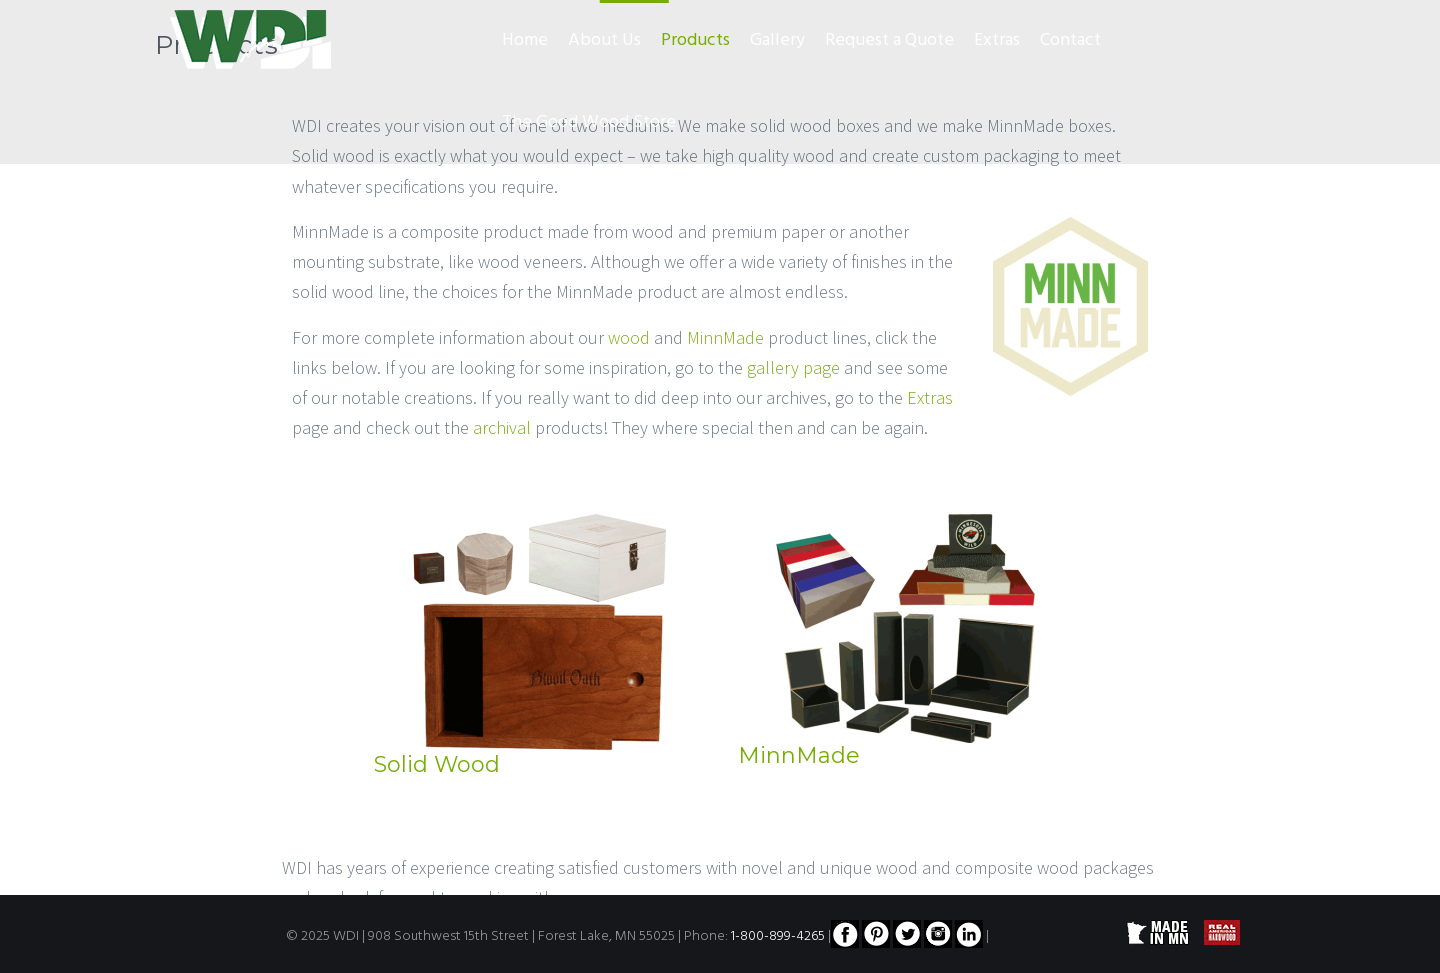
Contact (1070, 40)
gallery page (793, 367)
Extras (997, 40)
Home (525, 40)
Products (695, 40)
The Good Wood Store (589, 122)
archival (502, 427)
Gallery (777, 40)
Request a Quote (889, 40)
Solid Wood (437, 764)
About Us (604, 40)
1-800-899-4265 (778, 936)
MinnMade (725, 337)
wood (629, 337)
